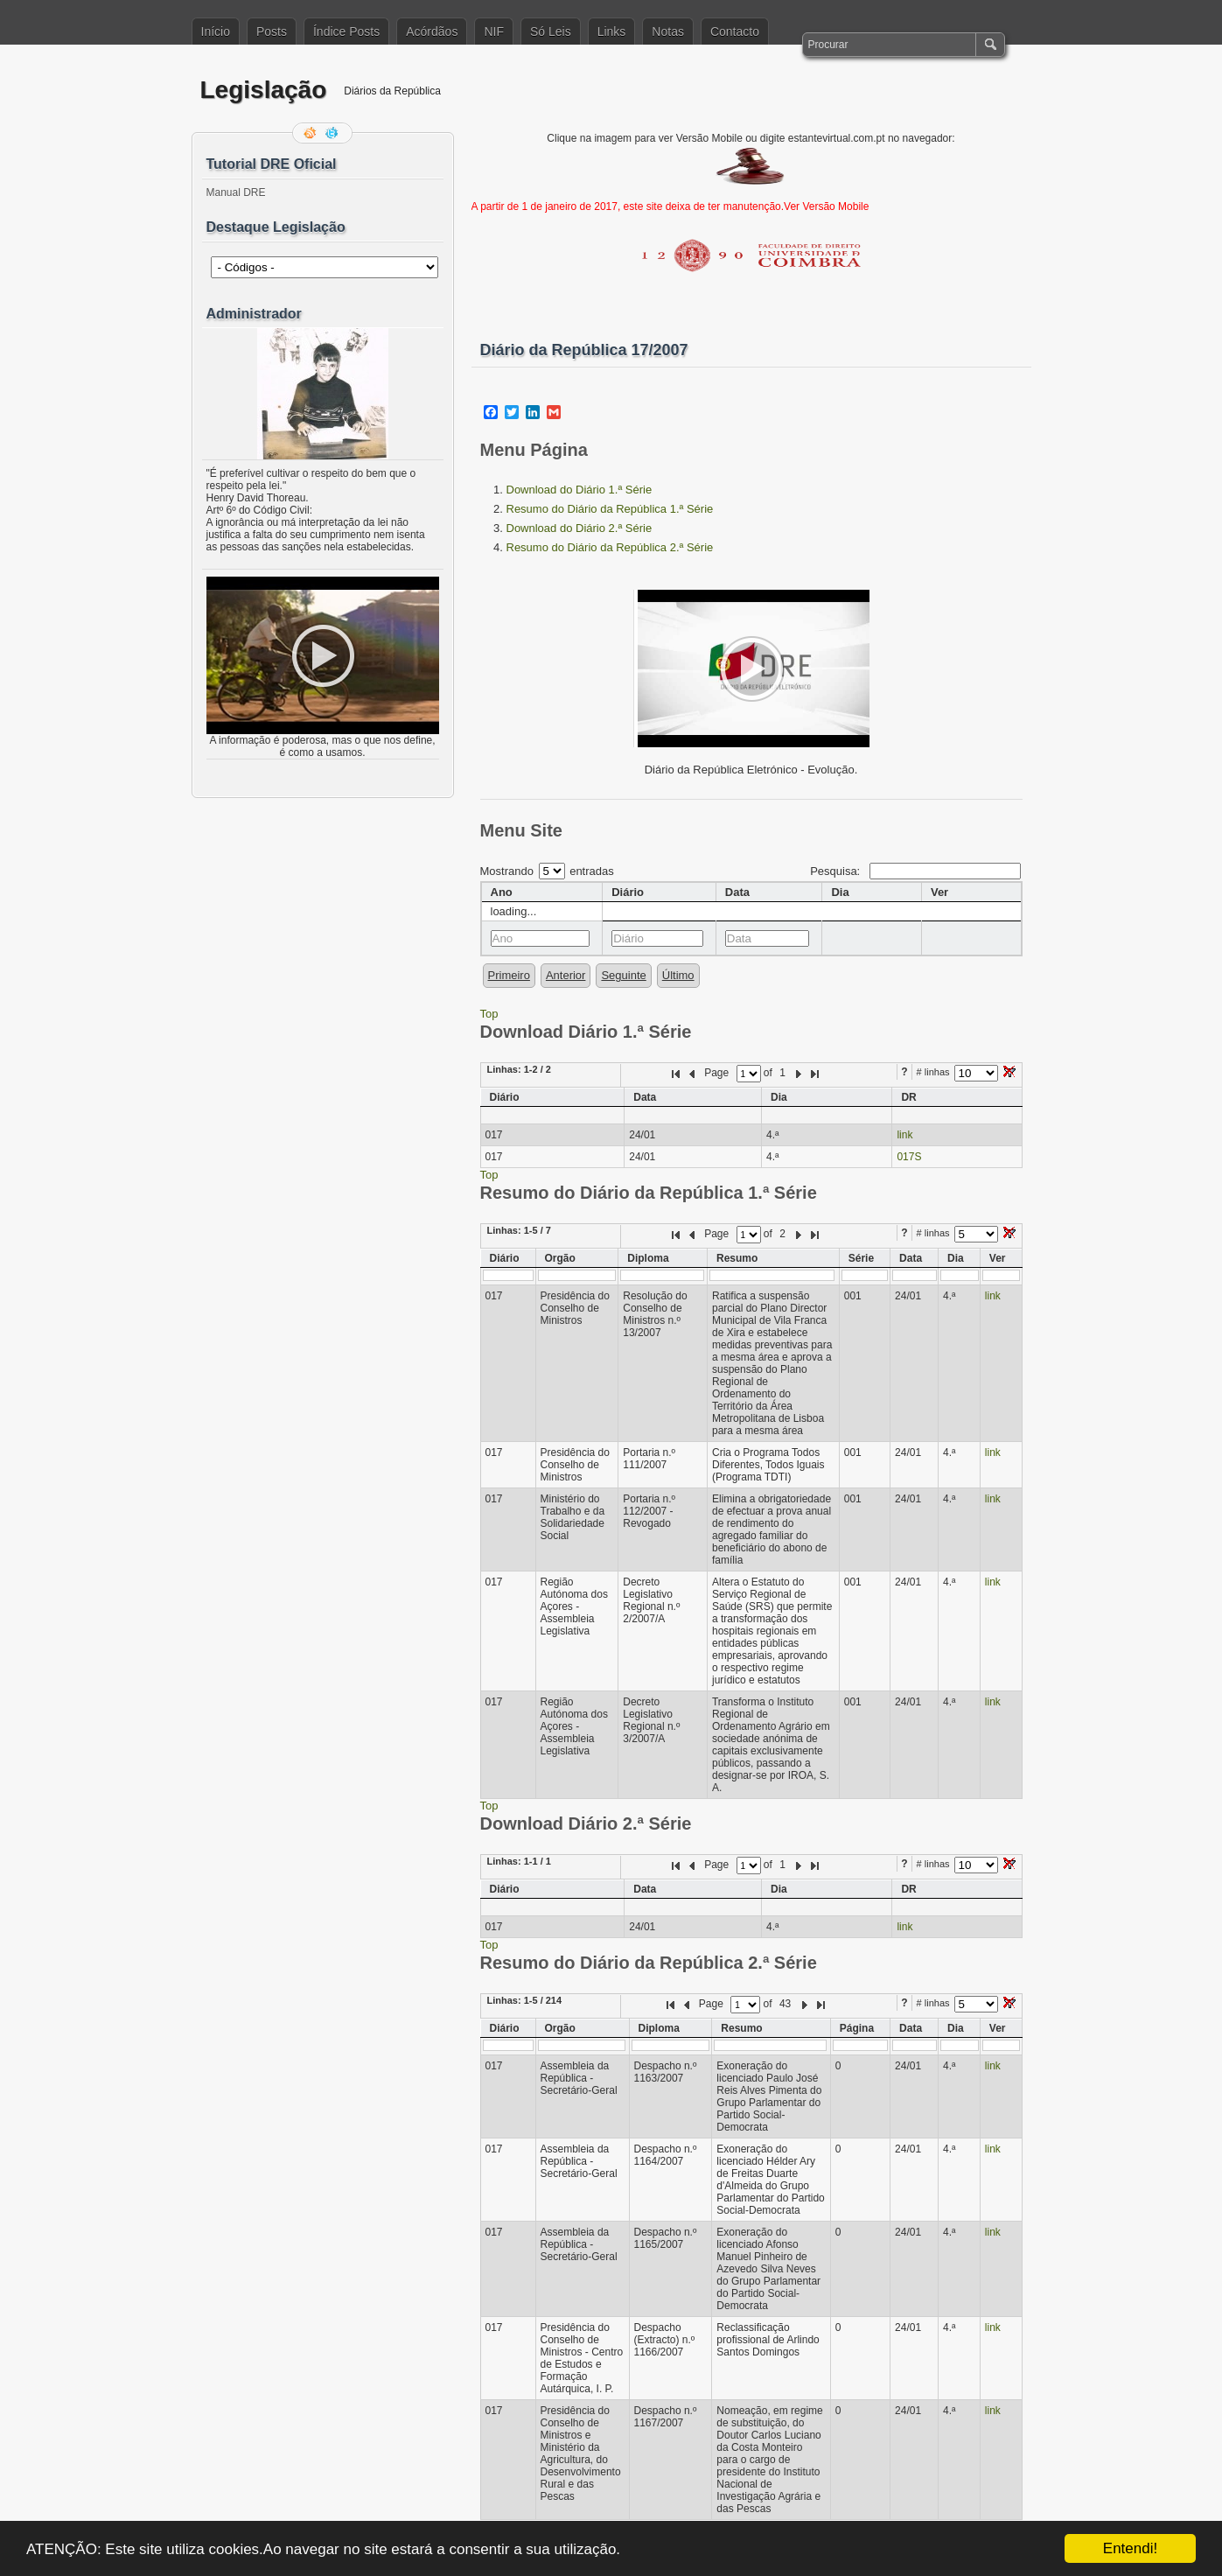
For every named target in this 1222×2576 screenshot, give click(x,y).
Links (611, 31)
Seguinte (623, 975)
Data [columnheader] (737, 892)
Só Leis (550, 31)
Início (215, 31)
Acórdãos (431, 31)
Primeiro (509, 975)
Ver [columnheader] (939, 892)
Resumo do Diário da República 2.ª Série (610, 547)
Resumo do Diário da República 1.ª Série (610, 508)
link (904, 1135)
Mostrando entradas (547, 871)
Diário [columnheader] (627, 892)
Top (489, 1013)
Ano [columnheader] (502, 892)
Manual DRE (236, 192)
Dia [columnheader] (839, 892)
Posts (271, 31)
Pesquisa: (915, 871)
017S (909, 1157)
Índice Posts (346, 31)
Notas (668, 31)
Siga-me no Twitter (333, 133)
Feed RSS (311, 133)
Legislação (263, 89)
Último (678, 975)
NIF (494, 31)
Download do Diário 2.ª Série (579, 528)
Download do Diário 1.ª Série (579, 489)
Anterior (566, 975)
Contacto (734, 31)
